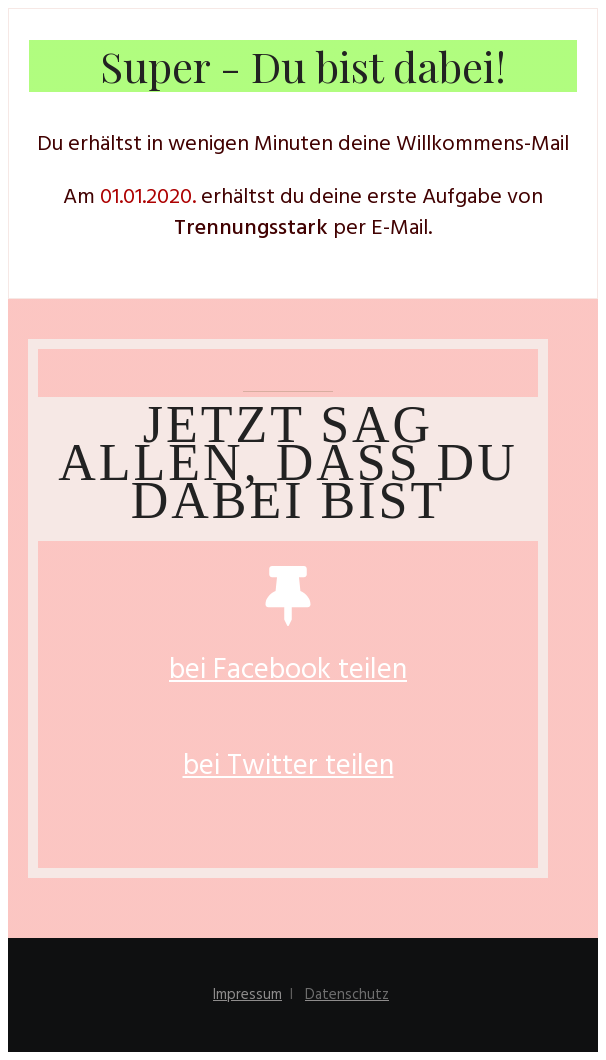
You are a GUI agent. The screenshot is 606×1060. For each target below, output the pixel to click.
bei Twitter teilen (288, 766)
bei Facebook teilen (288, 670)
